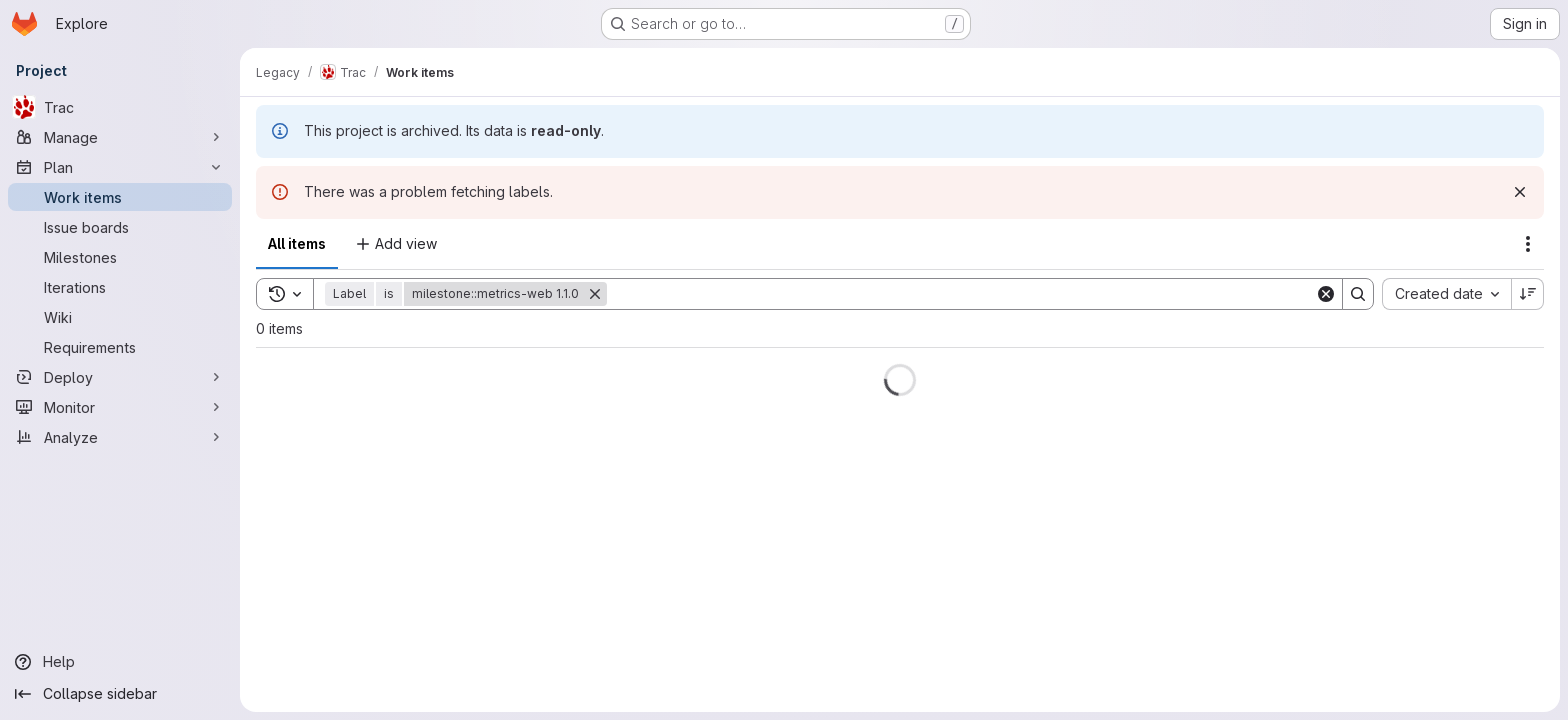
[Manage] (120, 137)
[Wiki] (120, 317)
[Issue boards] (120, 227)
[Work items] (120, 197)
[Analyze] (120, 437)
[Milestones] (120, 257)
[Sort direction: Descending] (1528, 294)
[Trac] (120, 107)
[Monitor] (120, 407)
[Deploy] (120, 377)
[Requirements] (120, 347)
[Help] (120, 662)
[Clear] (1326, 294)
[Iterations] (120, 287)
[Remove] (595, 294)
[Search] (961, 294)
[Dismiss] (1520, 192)
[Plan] (120, 167)
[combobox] (1446, 294)
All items (297, 243)
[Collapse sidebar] (120, 694)
